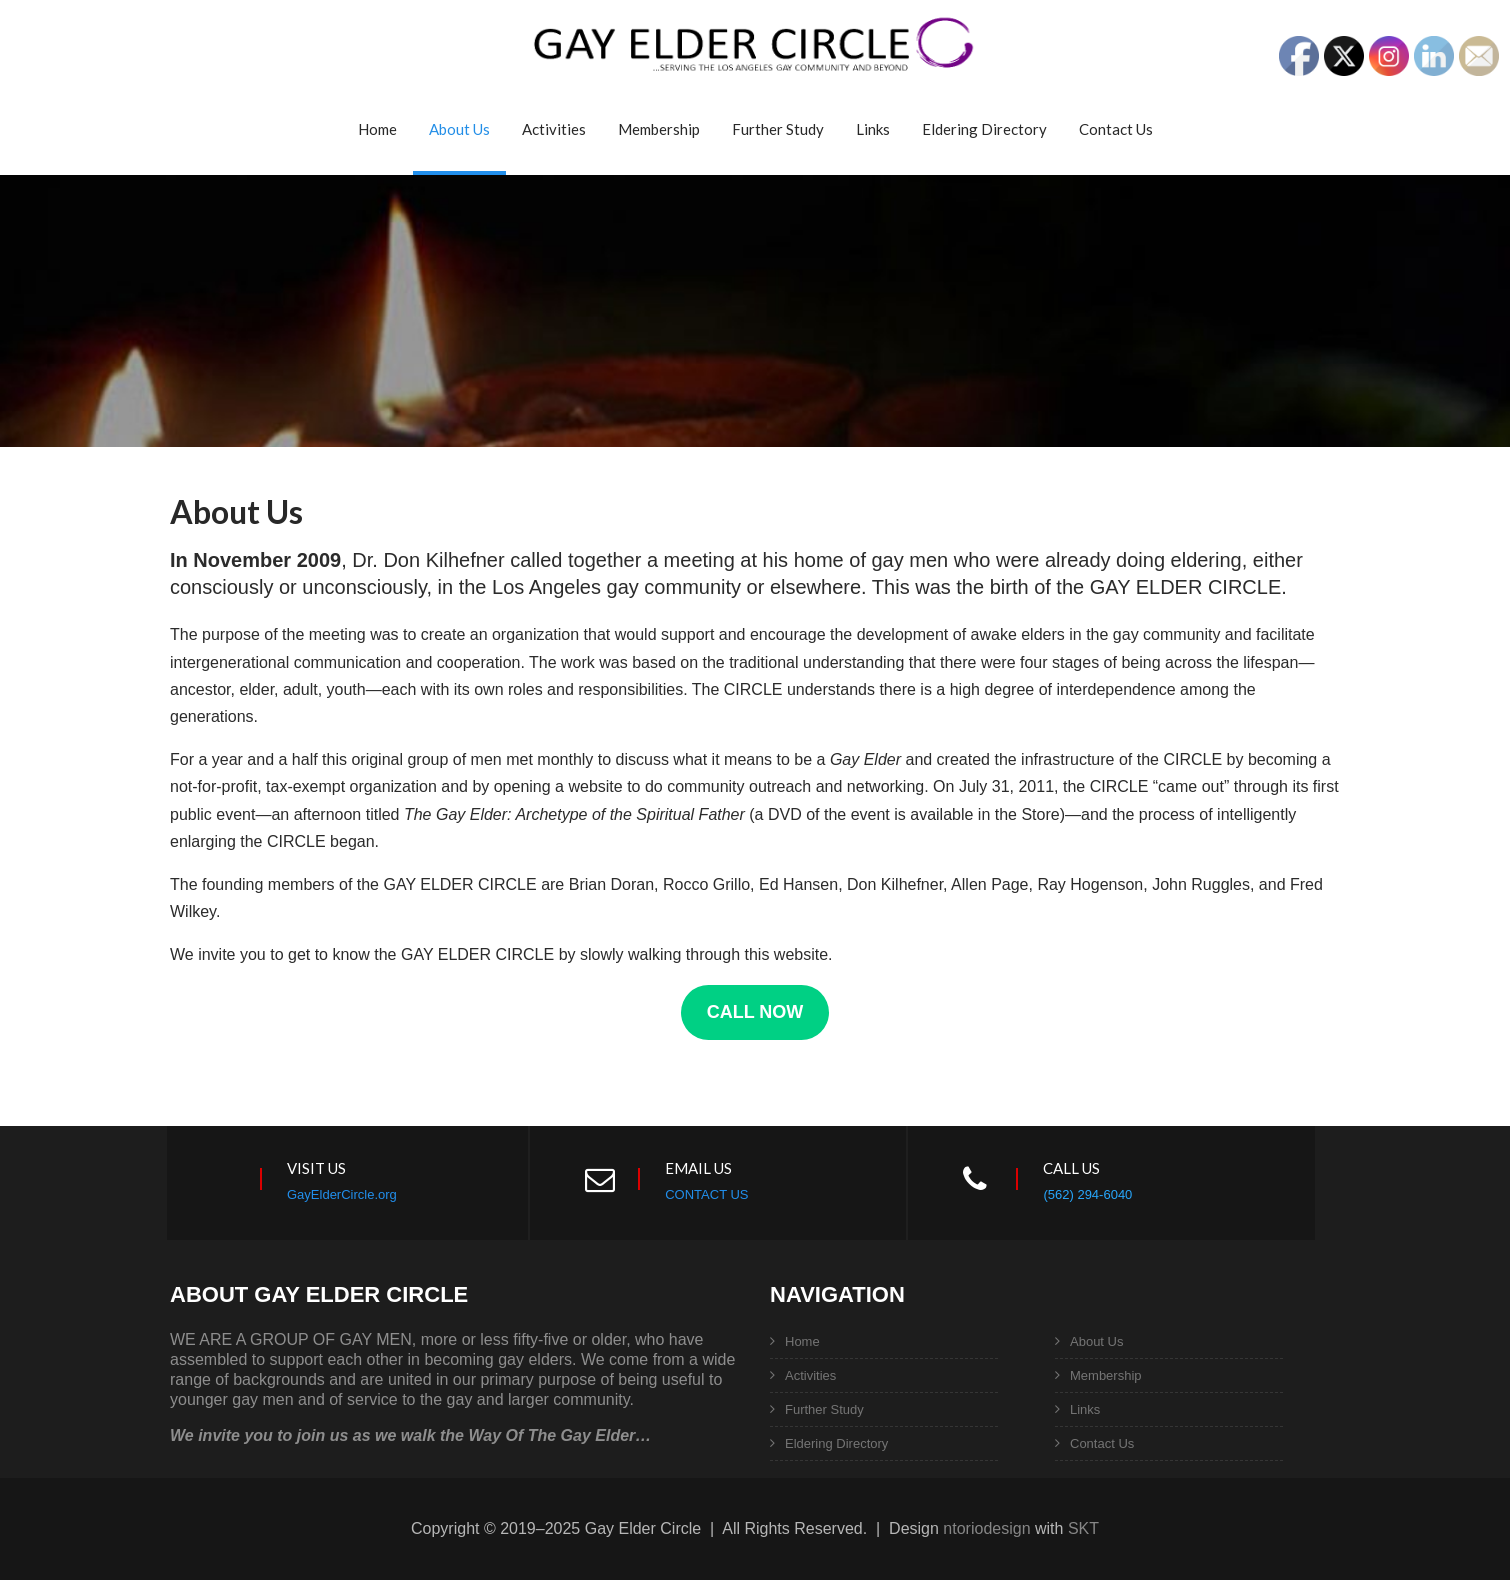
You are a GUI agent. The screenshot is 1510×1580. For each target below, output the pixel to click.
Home (377, 129)
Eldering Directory (984, 129)
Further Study (778, 129)
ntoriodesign (986, 1528)
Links (873, 129)
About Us (459, 129)
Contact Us (1116, 129)
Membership (659, 129)
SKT (1083, 1528)
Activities (554, 129)
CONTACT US (706, 1194)
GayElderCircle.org (342, 1194)
